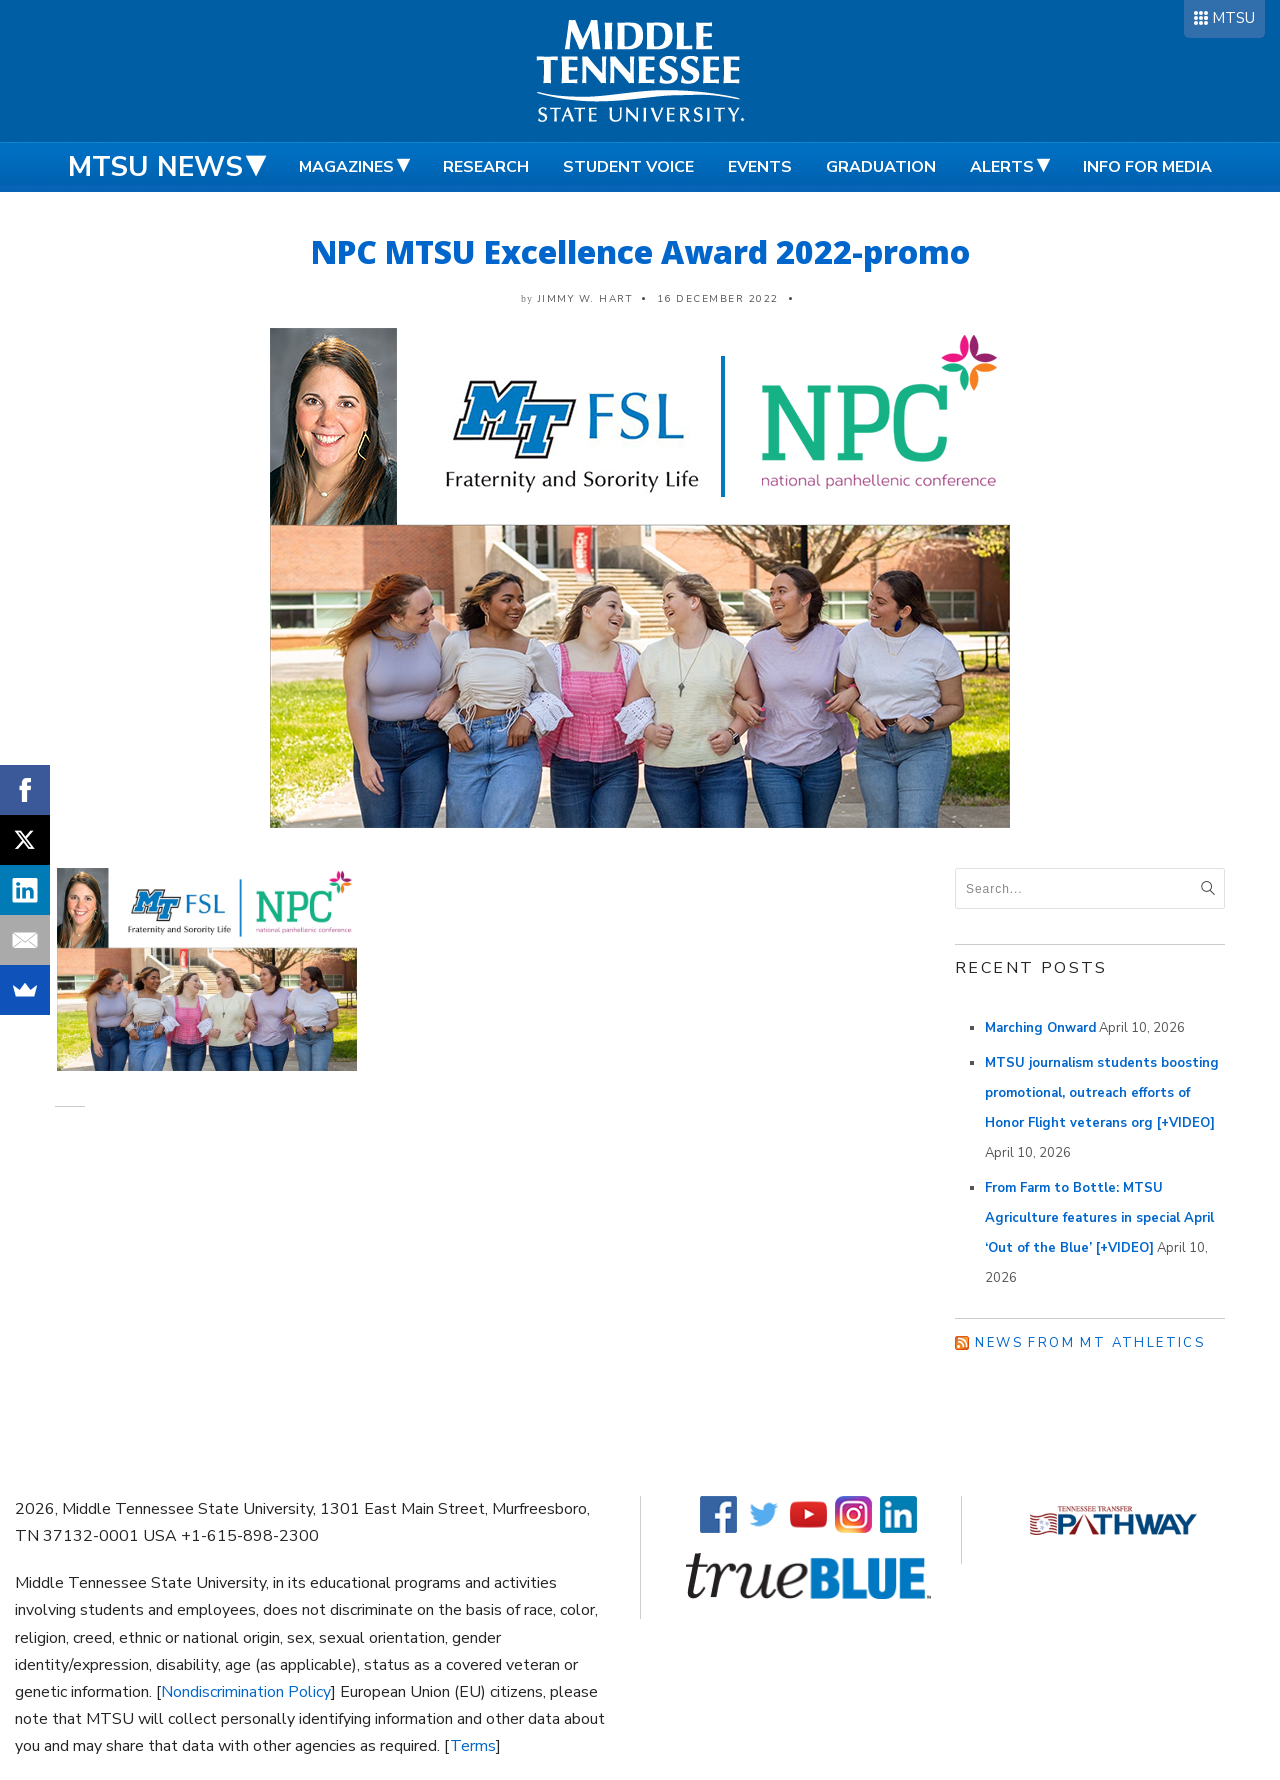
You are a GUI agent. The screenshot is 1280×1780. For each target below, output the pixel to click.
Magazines (346, 167)
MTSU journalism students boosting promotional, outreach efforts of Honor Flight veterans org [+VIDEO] (1102, 1093)
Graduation (881, 167)
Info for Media (1147, 167)
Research (486, 167)
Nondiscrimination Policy (246, 1692)
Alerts (1002, 167)
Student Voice (628, 167)
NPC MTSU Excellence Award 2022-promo (640, 251)
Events (760, 167)
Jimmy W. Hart (585, 299)
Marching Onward (1040, 1028)
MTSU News (155, 167)
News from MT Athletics (1090, 1343)
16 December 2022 (718, 299)
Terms (473, 1746)
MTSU (1233, 18)
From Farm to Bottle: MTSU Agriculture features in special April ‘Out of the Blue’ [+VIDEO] (1099, 1218)
